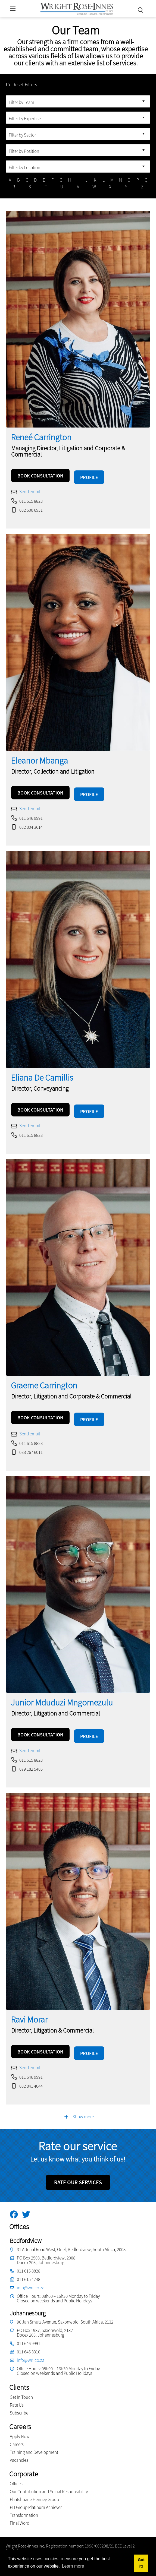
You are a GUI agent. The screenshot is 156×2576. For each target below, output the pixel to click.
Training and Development (34, 2444)
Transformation (24, 2506)
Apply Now (20, 2428)
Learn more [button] (73, 2566)
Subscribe (19, 2404)
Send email (29, 490)
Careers (17, 2436)
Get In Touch (21, 2388)
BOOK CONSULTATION (40, 476)
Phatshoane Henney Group (34, 2491)
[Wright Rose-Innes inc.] (76, 8)
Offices (16, 2475)
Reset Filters (21, 84)
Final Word (19, 2514)
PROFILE (89, 476)
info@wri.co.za (30, 2279)
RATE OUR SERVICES (78, 2173)
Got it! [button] (141, 2563)
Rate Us (17, 2396)
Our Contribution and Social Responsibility (49, 2483)
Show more (79, 2107)
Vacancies (19, 2451)
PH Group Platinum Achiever (36, 2499)
